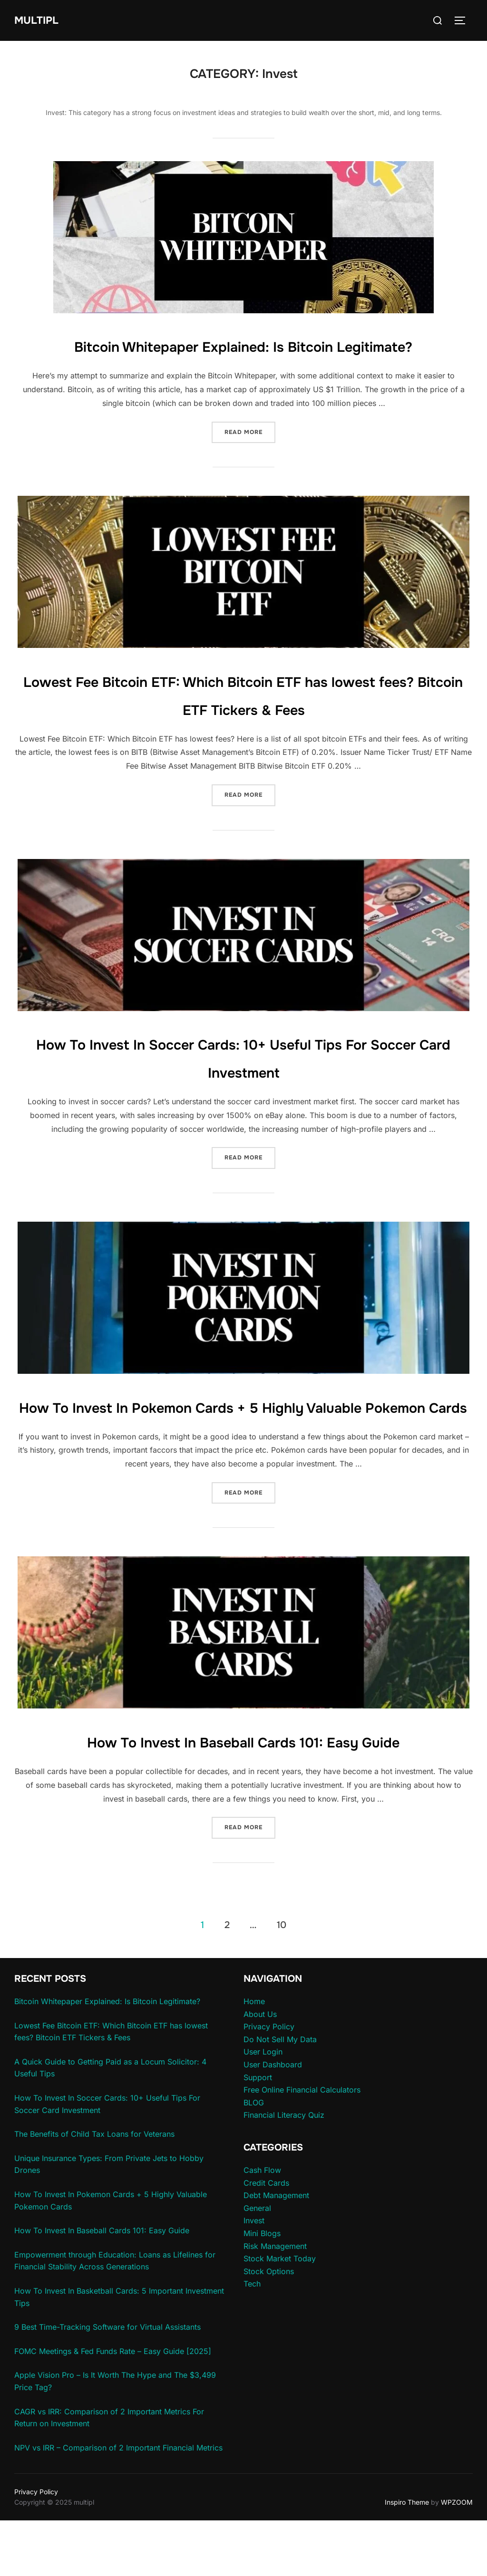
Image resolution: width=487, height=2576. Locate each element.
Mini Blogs (262, 2289)
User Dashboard (273, 2120)
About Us (260, 2069)
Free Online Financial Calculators (302, 2146)
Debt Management (276, 2251)
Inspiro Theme (407, 2558)
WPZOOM (457, 2558)
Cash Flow (262, 2226)
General (257, 2263)
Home (254, 2057)
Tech (252, 2339)
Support (258, 2133)
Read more (249, 458)
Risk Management (275, 2301)
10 (281, 1981)
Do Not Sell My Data (280, 2095)
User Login (263, 2108)
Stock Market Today (280, 2314)
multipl (40, 20)
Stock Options (269, 2327)
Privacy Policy (269, 2082)
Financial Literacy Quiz (284, 2171)
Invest (254, 2276)
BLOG (254, 2158)
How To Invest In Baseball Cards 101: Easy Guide (243, 1797)
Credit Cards (266, 2238)
